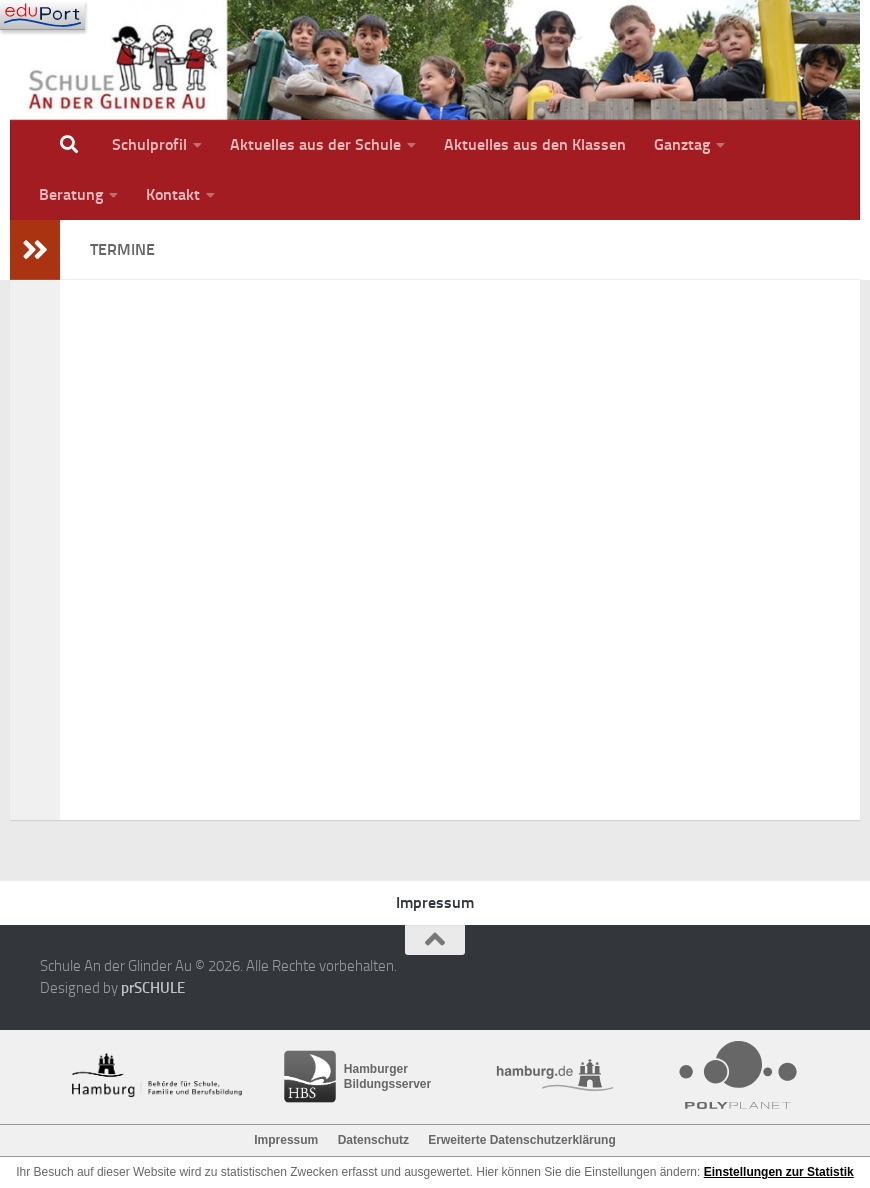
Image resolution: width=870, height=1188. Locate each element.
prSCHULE (153, 988)
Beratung (71, 194)
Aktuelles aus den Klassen (535, 144)
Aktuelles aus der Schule (315, 144)
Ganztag (682, 144)
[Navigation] (42, 15)
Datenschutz (373, 1140)
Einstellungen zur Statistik (779, 1172)
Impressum (435, 902)
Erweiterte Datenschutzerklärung (521, 1140)
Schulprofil (149, 144)
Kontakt (173, 194)
